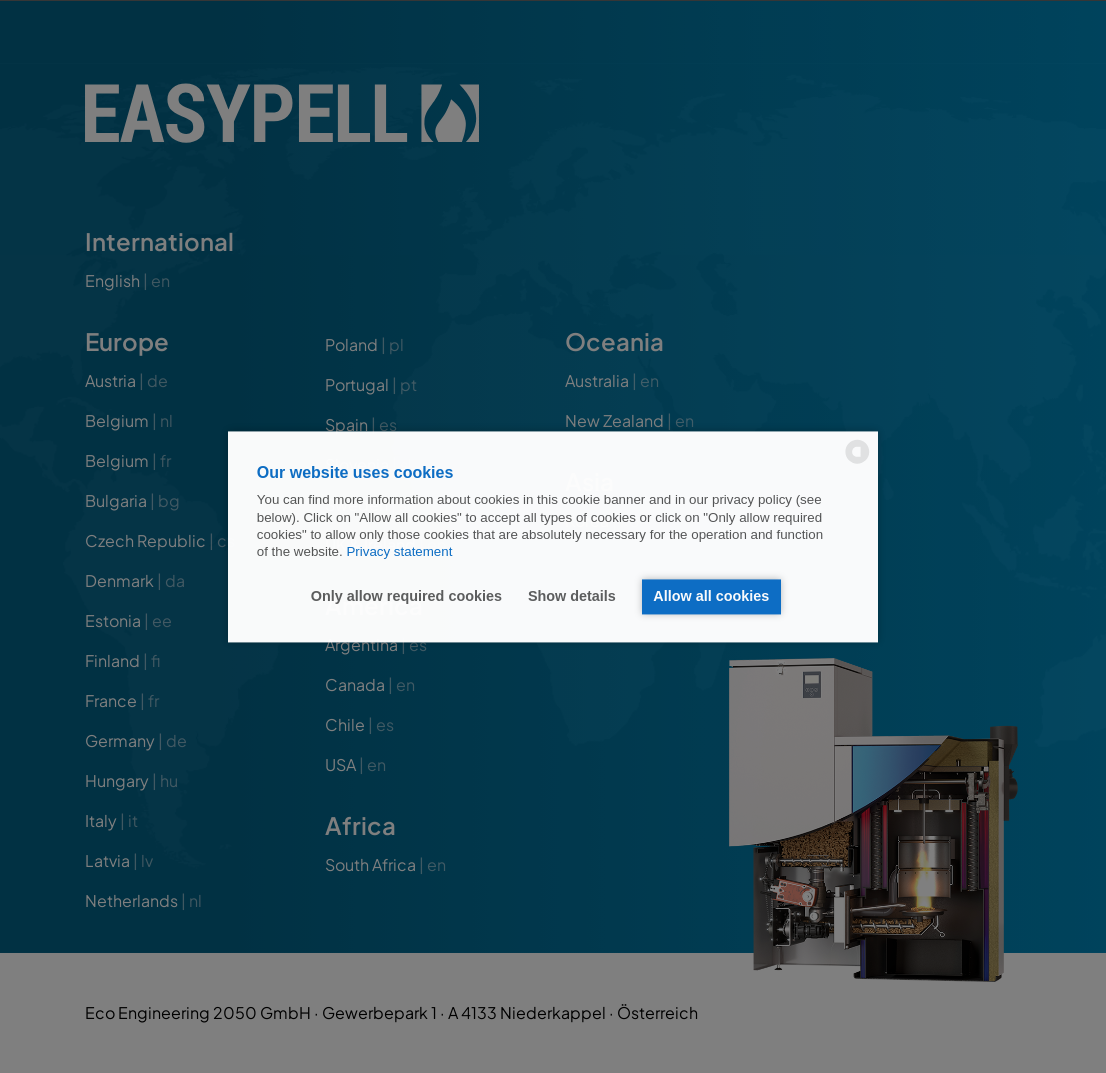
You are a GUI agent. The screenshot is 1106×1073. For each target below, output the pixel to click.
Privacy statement (399, 552)
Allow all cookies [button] (711, 597)
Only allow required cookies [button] (406, 597)
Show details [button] (572, 597)
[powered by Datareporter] (857, 461)
